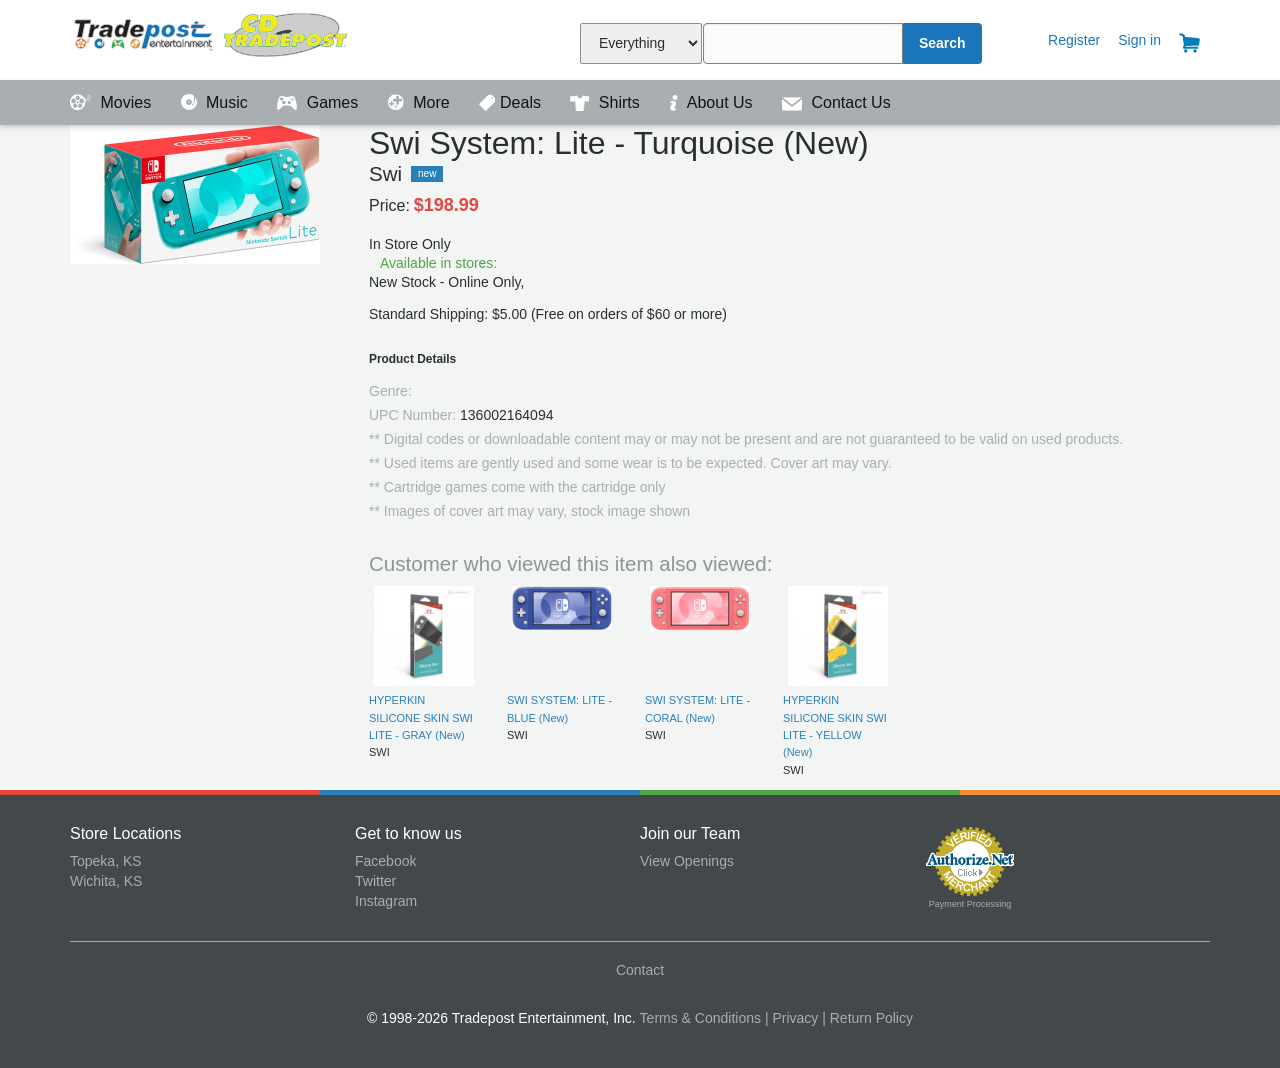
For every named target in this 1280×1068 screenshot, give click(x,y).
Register (1074, 40)
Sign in (1139, 40)
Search (942, 43)
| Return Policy (867, 1018)
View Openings (687, 861)
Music (217, 102)
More (421, 102)
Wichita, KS (106, 881)
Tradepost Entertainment (212, 37)
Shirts (607, 102)
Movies (113, 102)
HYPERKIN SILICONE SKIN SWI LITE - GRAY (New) (421, 717)
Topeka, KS (106, 861)
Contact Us (836, 102)
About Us (713, 102)
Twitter (375, 881)
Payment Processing (970, 904)
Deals (512, 102)
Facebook (385, 861)
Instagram (386, 901)
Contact (640, 970)
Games (319, 102)
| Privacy (791, 1018)
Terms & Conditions (700, 1018)
